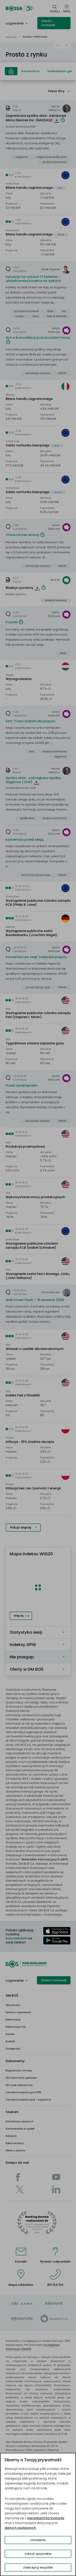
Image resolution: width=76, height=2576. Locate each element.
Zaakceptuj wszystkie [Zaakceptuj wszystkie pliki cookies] (38, 2567)
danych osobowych (20, 2527)
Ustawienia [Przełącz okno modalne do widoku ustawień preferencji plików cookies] (38, 2540)
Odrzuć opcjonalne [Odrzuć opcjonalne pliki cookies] (38, 2554)
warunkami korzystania (45, 2518)
